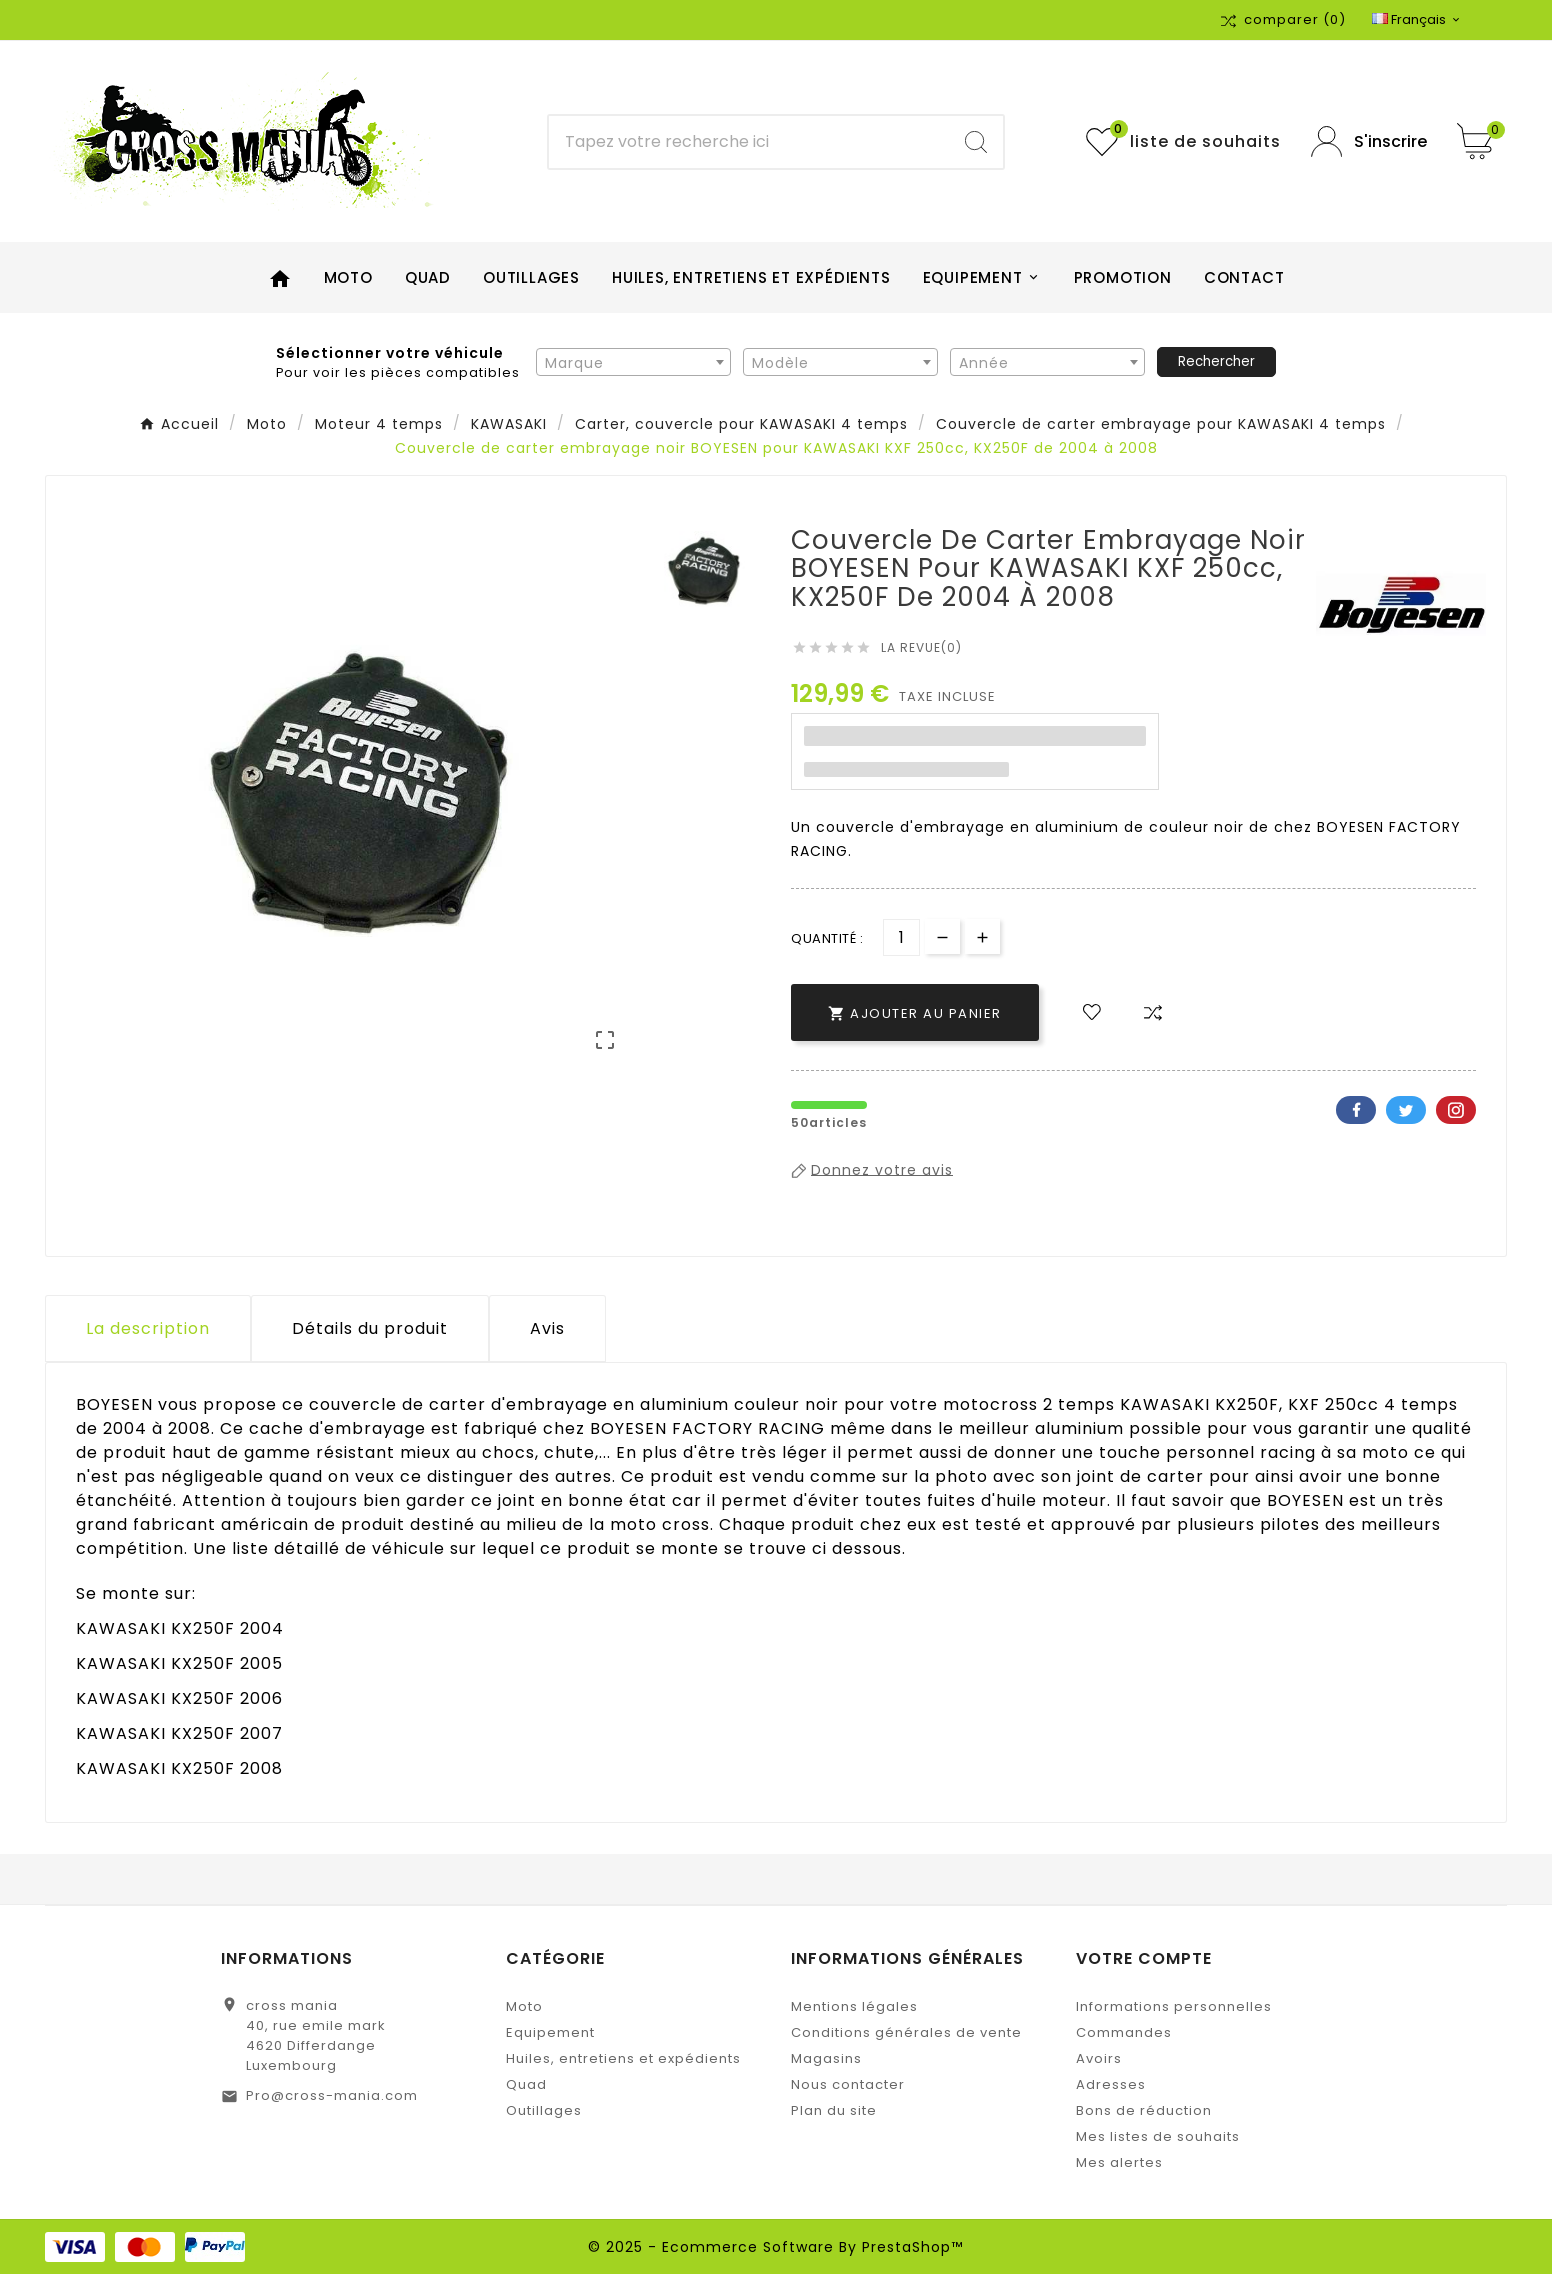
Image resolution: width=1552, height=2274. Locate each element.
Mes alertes (1119, 2162)
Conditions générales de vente (906, 2032)
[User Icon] (1369, 141)
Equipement (550, 2032)
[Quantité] (901, 937)
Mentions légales (854, 2006)
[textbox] (633, 363)
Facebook (1356, 1110)
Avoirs (1099, 2058)
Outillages (544, 2110)
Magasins (826, 2058)
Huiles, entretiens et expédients (623, 2058)
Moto (524, 2006)
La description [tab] (148, 1328)
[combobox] (633, 362)
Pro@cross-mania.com (332, 2095)
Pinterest (1456, 1110)
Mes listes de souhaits (1158, 2136)
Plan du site (834, 2110)
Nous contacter (848, 2084)
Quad (526, 2084)
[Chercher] (748, 142)
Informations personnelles (1174, 2006)
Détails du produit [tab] (370, 1328)
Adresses (1111, 2084)
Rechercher (1216, 361)
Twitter (1406, 1110)
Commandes (1124, 2032)
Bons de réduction (1144, 2110)
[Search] (976, 142)
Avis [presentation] (547, 1328)
